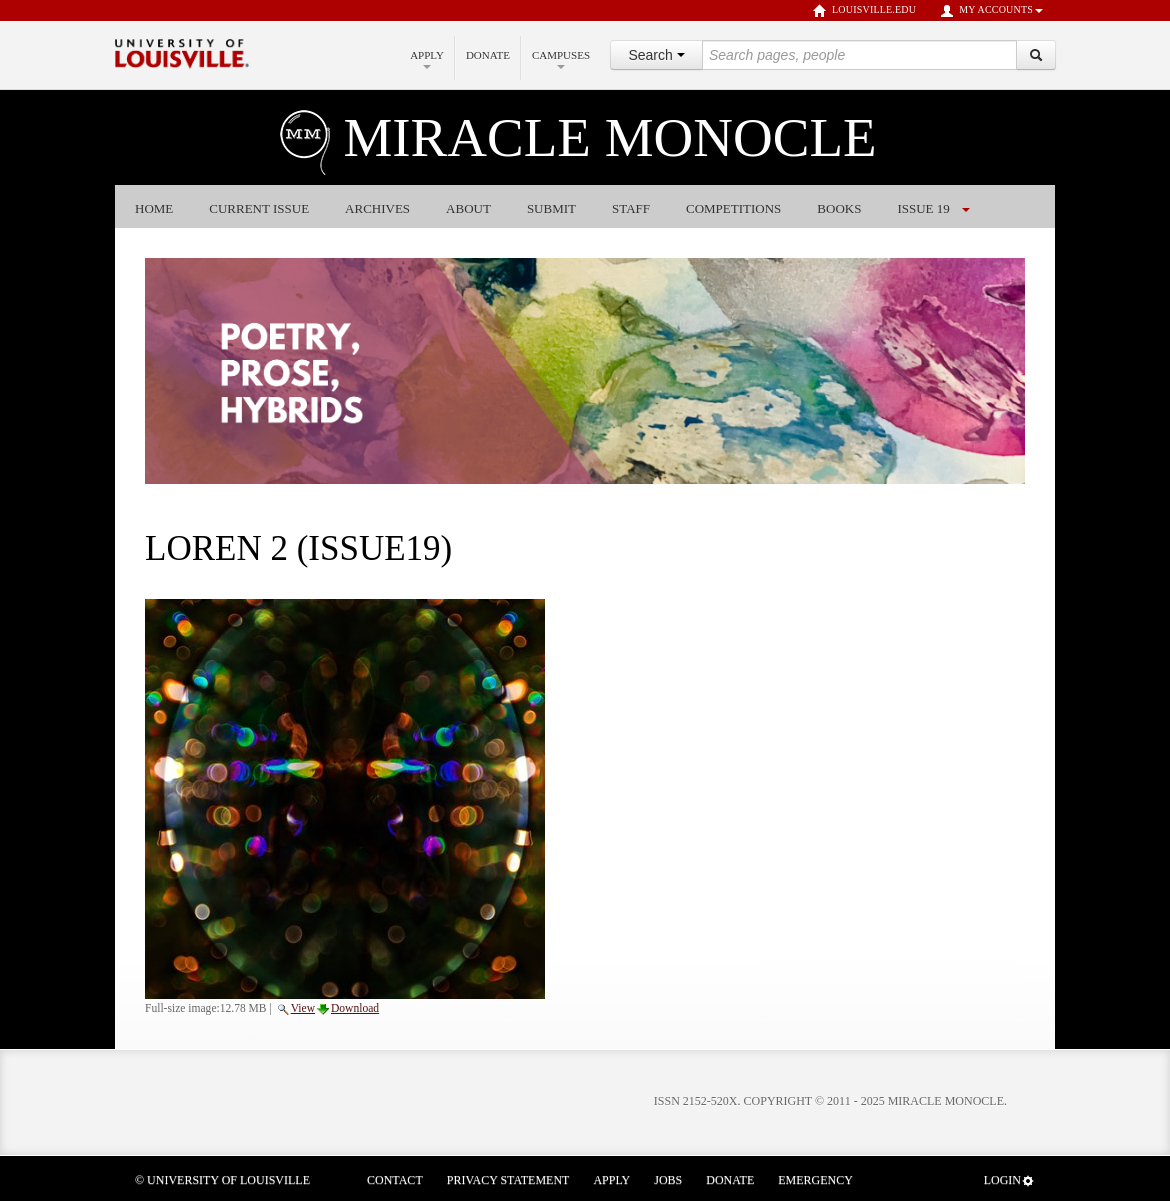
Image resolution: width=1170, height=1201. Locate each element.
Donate (488, 55)
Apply (427, 59)
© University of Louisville (222, 1180)
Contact (395, 1180)
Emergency (815, 1180)
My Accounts (991, 11)
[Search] (1036, 55)
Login (1009, 1180)
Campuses (561, 59)
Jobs (668, 1180)
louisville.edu (864, 11)
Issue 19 (923, 208)
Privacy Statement (508, 1180)
